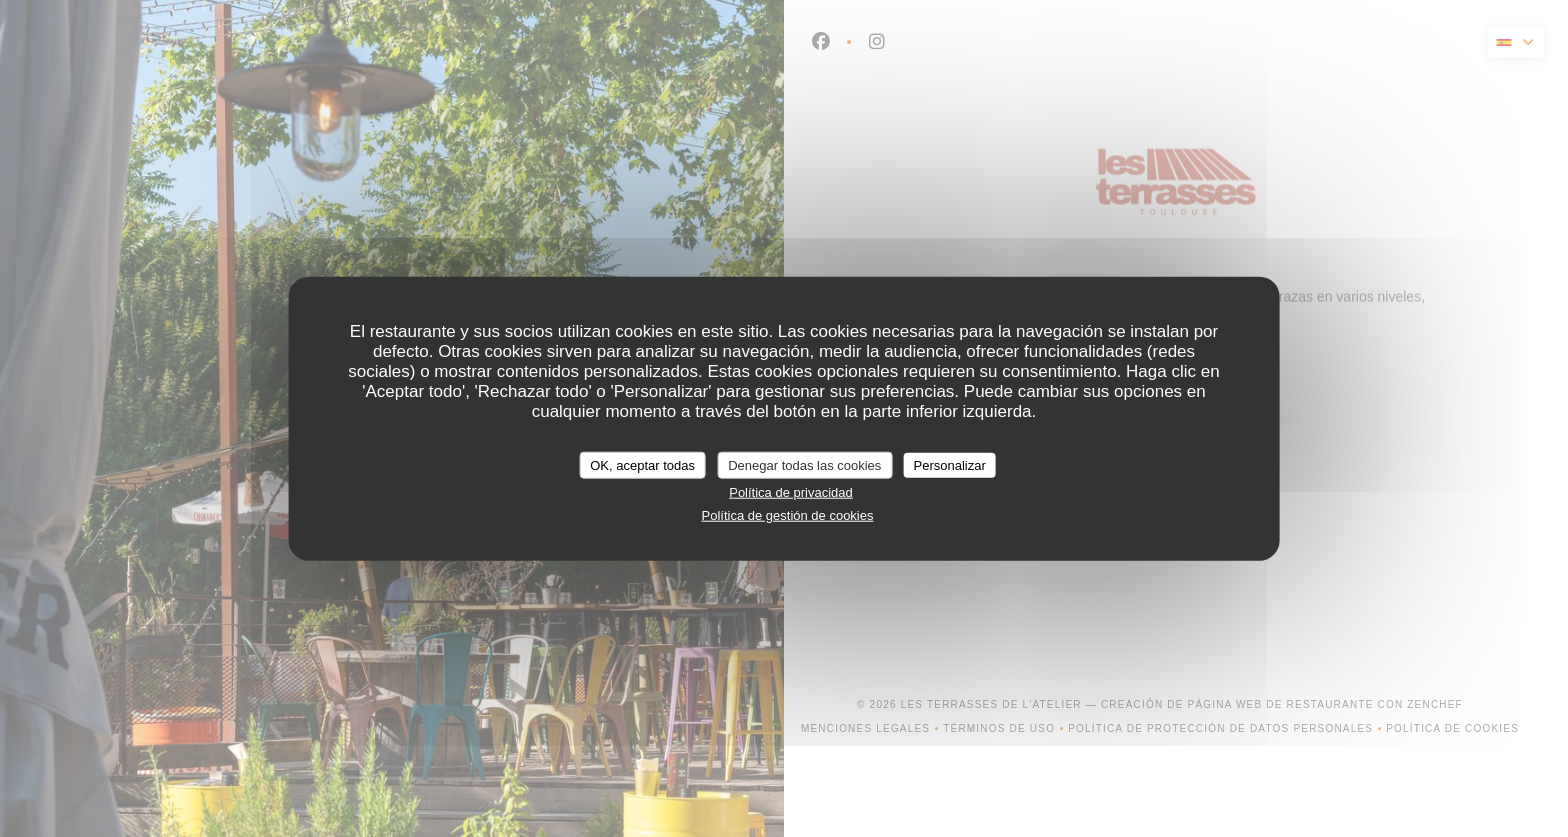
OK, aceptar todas (642, 464)
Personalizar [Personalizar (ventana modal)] (950, 464)
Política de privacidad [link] (791, 492)
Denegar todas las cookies (804, 464)
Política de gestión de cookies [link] (787, 514)
